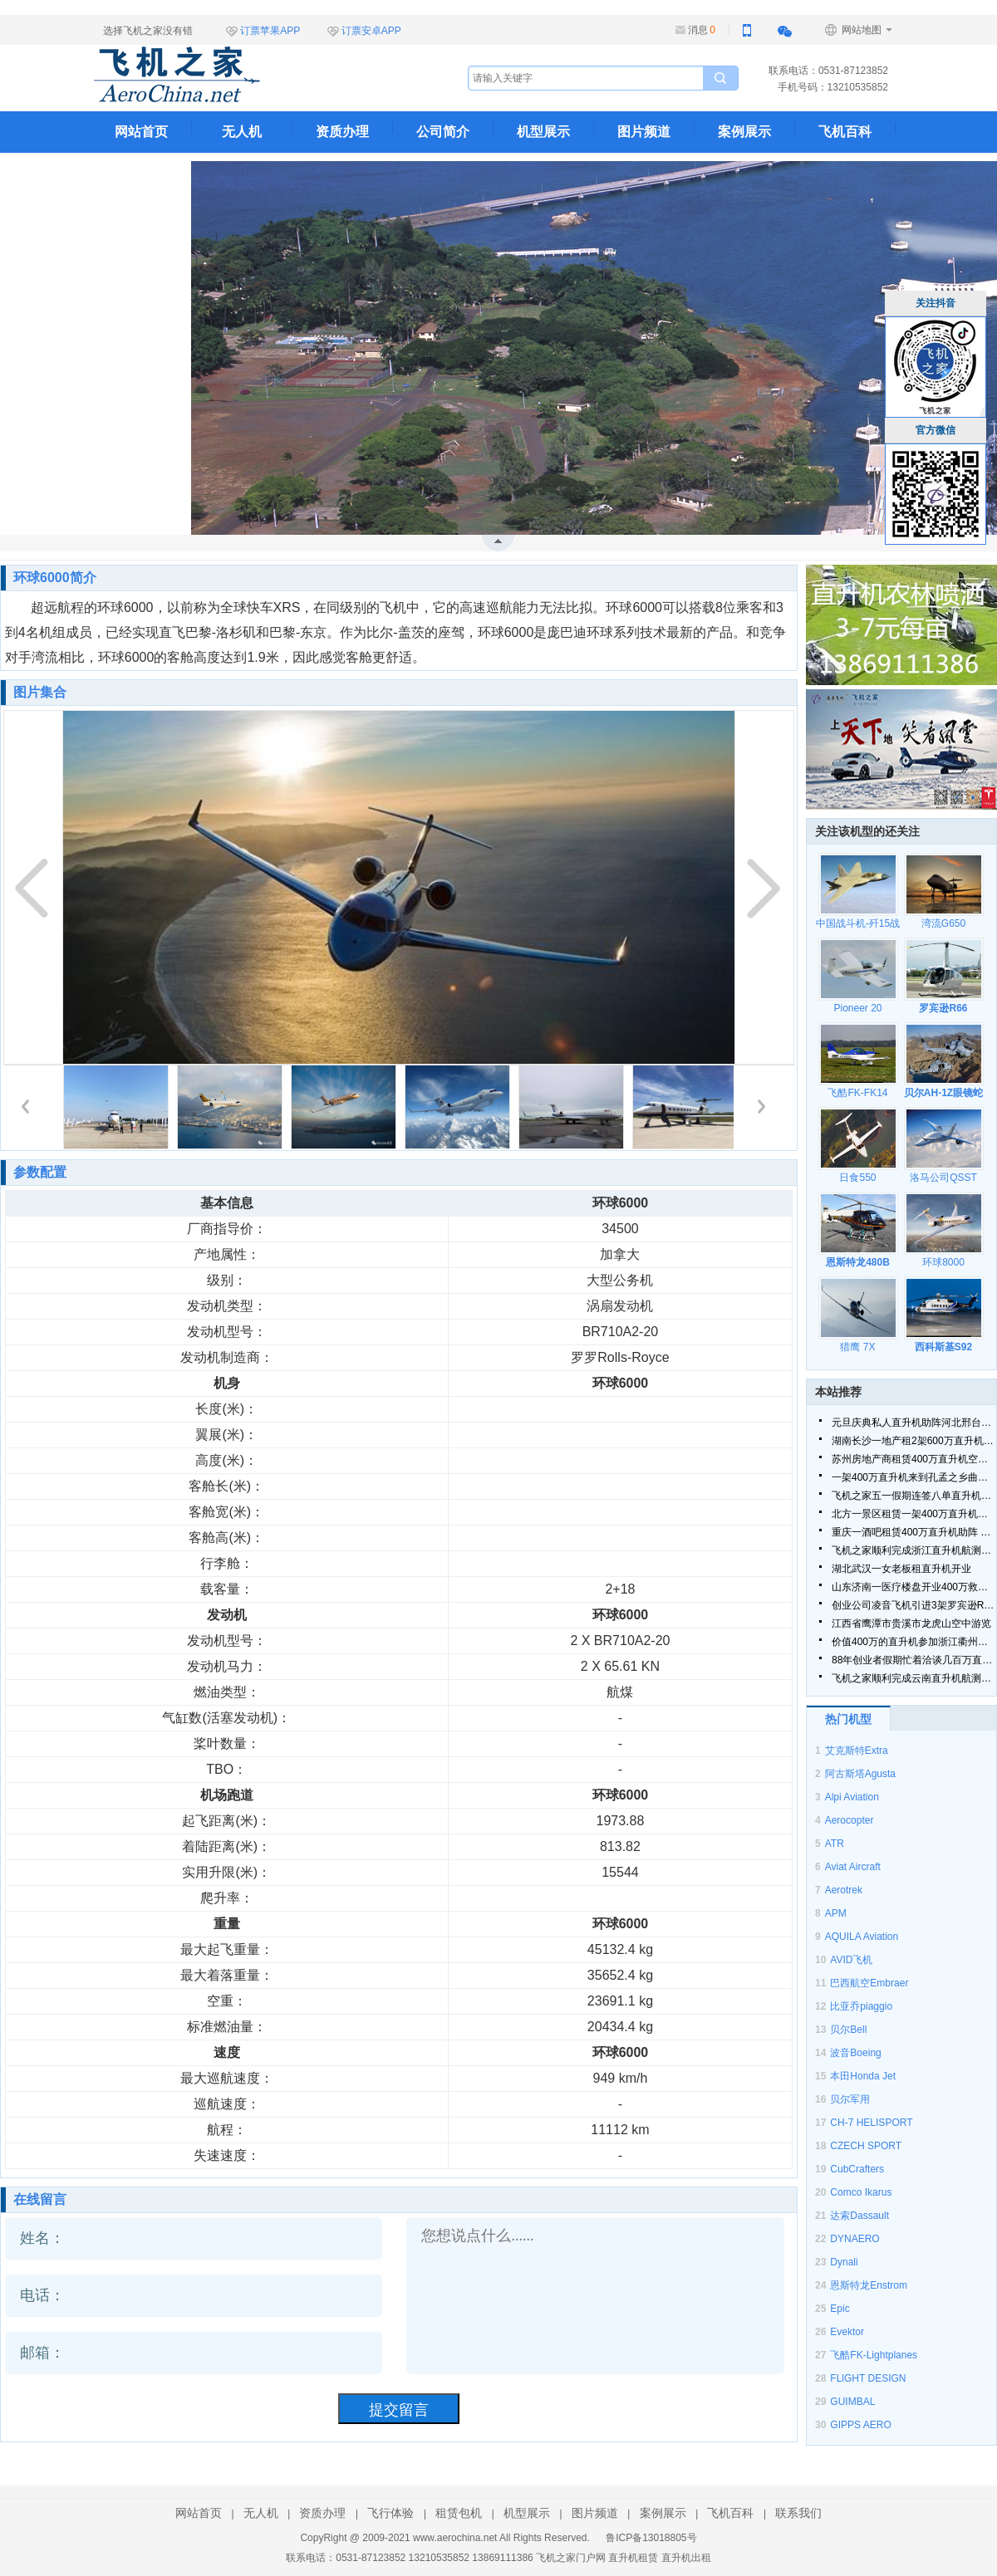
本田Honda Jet (863, 2076)
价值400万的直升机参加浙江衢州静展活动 (914, 1642)
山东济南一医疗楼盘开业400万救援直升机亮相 (914, 1587)
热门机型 (848, 1719)
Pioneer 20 (857, 1008)
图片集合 (39, 692)
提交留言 (399, 2410)
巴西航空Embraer (869, 1983)
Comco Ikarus (860, 2192)
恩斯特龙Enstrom (868, 2285)
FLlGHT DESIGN (868, 2378)
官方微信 (935, 430)
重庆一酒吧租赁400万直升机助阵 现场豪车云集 (914, 1532)
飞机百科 (845, 132)
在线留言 (39, 2199)
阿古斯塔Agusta (860, 1774)
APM (836, 1913)
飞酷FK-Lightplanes (873, 2355)
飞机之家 (260, 75)
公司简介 (442, 132)
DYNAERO (854, 2239)
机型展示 (543, 132)
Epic (839, 2308)
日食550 (857, 1177)
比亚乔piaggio (861, 2006)
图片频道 (643, 132)
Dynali (843, 2262)
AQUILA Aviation (862, 1936)
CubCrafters (857, 2169)
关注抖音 (935, 303)
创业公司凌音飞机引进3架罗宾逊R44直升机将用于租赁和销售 (914, 1605)
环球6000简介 (54, 578)
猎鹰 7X (857, 1347)
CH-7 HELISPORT (871, 2122)
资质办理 (342, 132)
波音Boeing (855, 2053)
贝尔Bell (848, 2029)
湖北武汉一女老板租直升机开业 (901, 1568)
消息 (701, 30)
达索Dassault (859, 2215)
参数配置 (39, 1172)
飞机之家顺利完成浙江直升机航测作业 (914, 1550)
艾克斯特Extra (856, 1750)
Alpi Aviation (852, 1797)
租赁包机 (458, 2513)
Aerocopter (849, 1820)
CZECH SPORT (865, 2146)
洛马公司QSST (943, 1177)
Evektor (847, 2332)
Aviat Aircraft (853, 1867)
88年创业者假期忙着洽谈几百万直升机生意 (914, 1660)
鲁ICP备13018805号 (651, 2538)
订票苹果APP (270, 31)
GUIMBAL (852, 2401)
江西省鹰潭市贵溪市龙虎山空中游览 (911, 1623)
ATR (834, 1843)
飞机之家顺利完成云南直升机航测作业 (914, 1678)
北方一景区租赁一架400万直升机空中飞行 (914, 1514)
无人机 (242, 132)
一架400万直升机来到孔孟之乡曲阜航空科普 (914, 1477)
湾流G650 (943, 923)
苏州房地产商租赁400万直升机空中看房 (914, 1459)
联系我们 (141, 173)
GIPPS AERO (860, 2425)
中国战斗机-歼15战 (858, 923)
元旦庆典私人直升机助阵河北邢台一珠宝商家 (914, 1422)
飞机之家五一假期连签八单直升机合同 (914, 1495)
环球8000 (943, 1262)
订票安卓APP (371, 31)
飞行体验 (390, 2513)
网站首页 (141, 132)
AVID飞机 (851, 1960)
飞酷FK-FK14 (857, 1093)
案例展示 (744, 132)
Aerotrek (843, 1890)
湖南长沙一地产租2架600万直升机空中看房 (914, 1441)
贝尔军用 (850, 2099)
